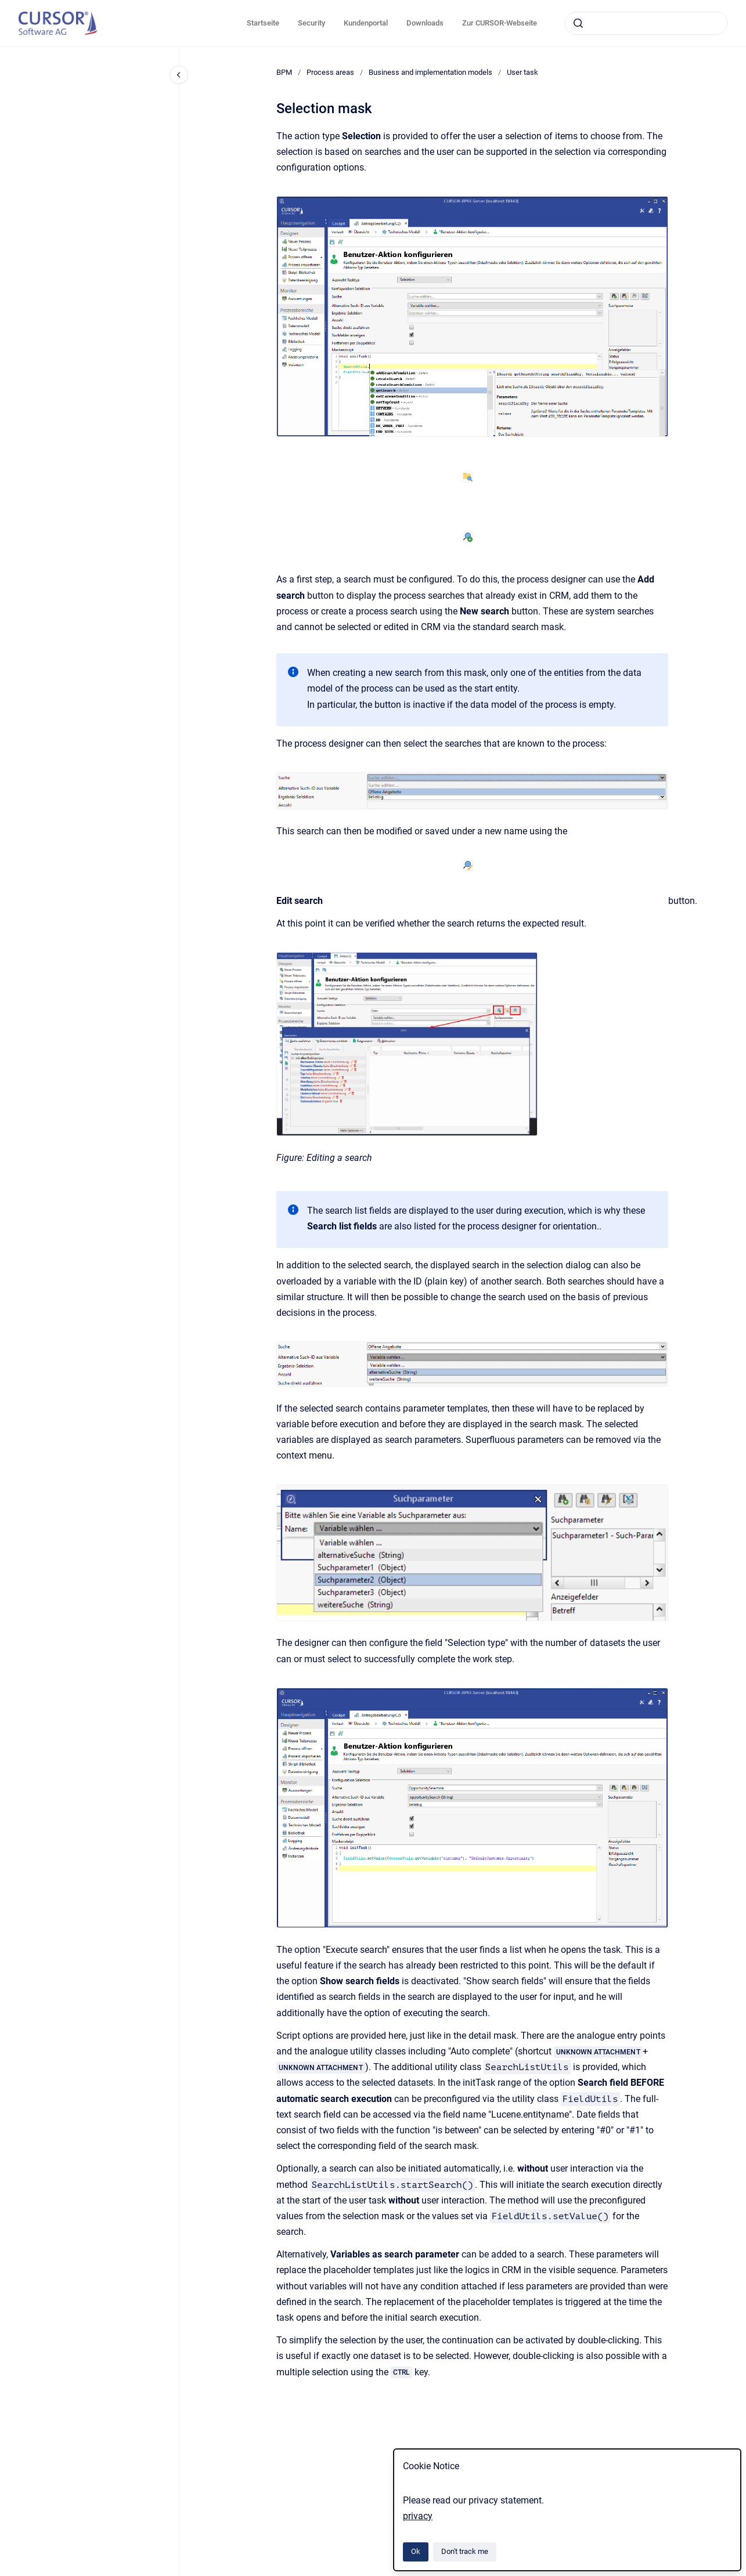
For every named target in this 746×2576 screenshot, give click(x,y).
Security (311, 23)
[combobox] (646, 23)
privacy (418, 2515)
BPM (284, 72)
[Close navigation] (179, 75)
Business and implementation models (430, 72)
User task (522, 72)
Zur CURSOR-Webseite (499, 23)
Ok (415, 2551)
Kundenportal (366, 23)
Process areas (330, 72)
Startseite (263, 23)
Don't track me (464, 2551)
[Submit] (578, 23)
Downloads (425, 23)
